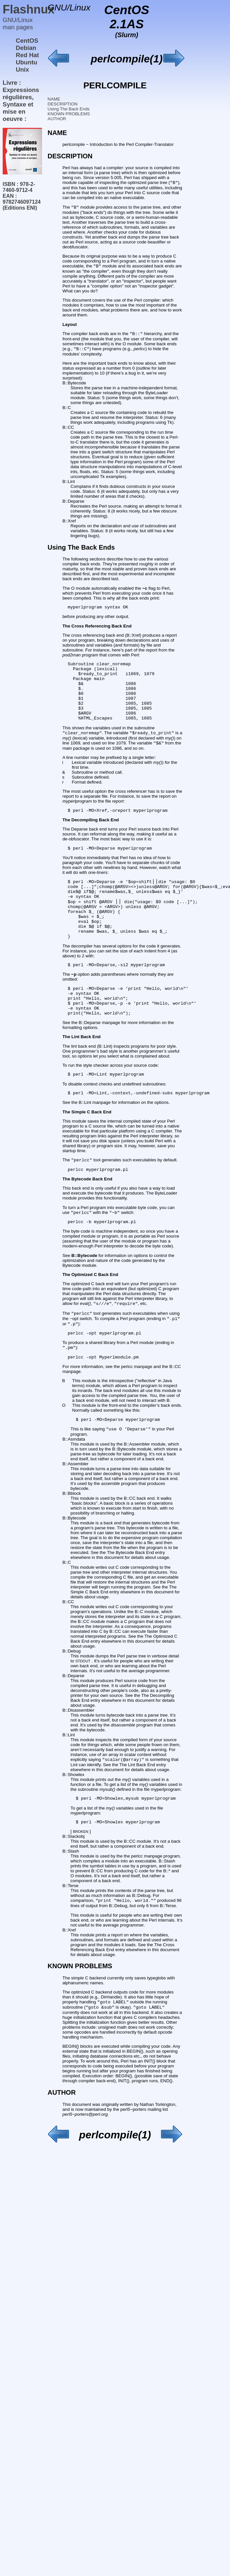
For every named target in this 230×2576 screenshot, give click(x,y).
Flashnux (29, 9)
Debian (26, 47)
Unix (22, 69)
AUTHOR (57, 118)
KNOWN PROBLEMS (69, 113)
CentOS (27, 40)
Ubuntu (26, 62)
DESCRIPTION (63, 104)
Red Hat (27, 55)
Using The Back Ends (69, 108)
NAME (54, 99)
